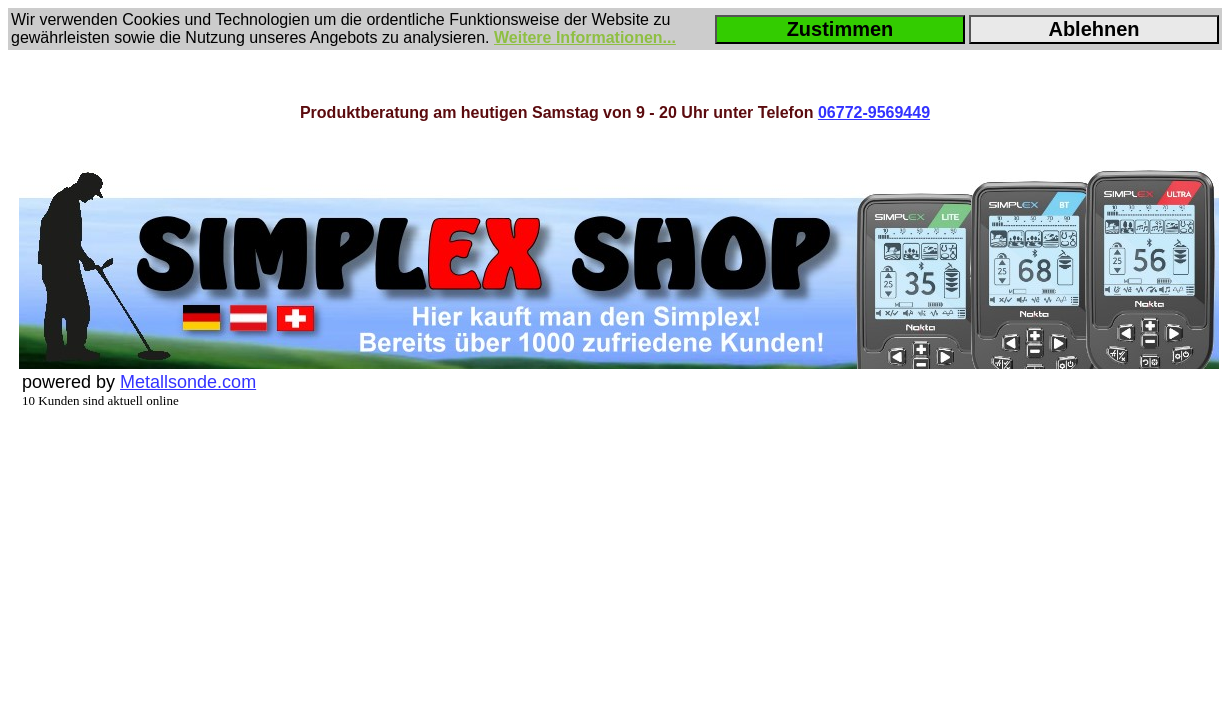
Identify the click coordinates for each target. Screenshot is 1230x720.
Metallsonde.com (188, 382)
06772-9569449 (874, 112)
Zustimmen (840, 29)
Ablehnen (1093, 29)
